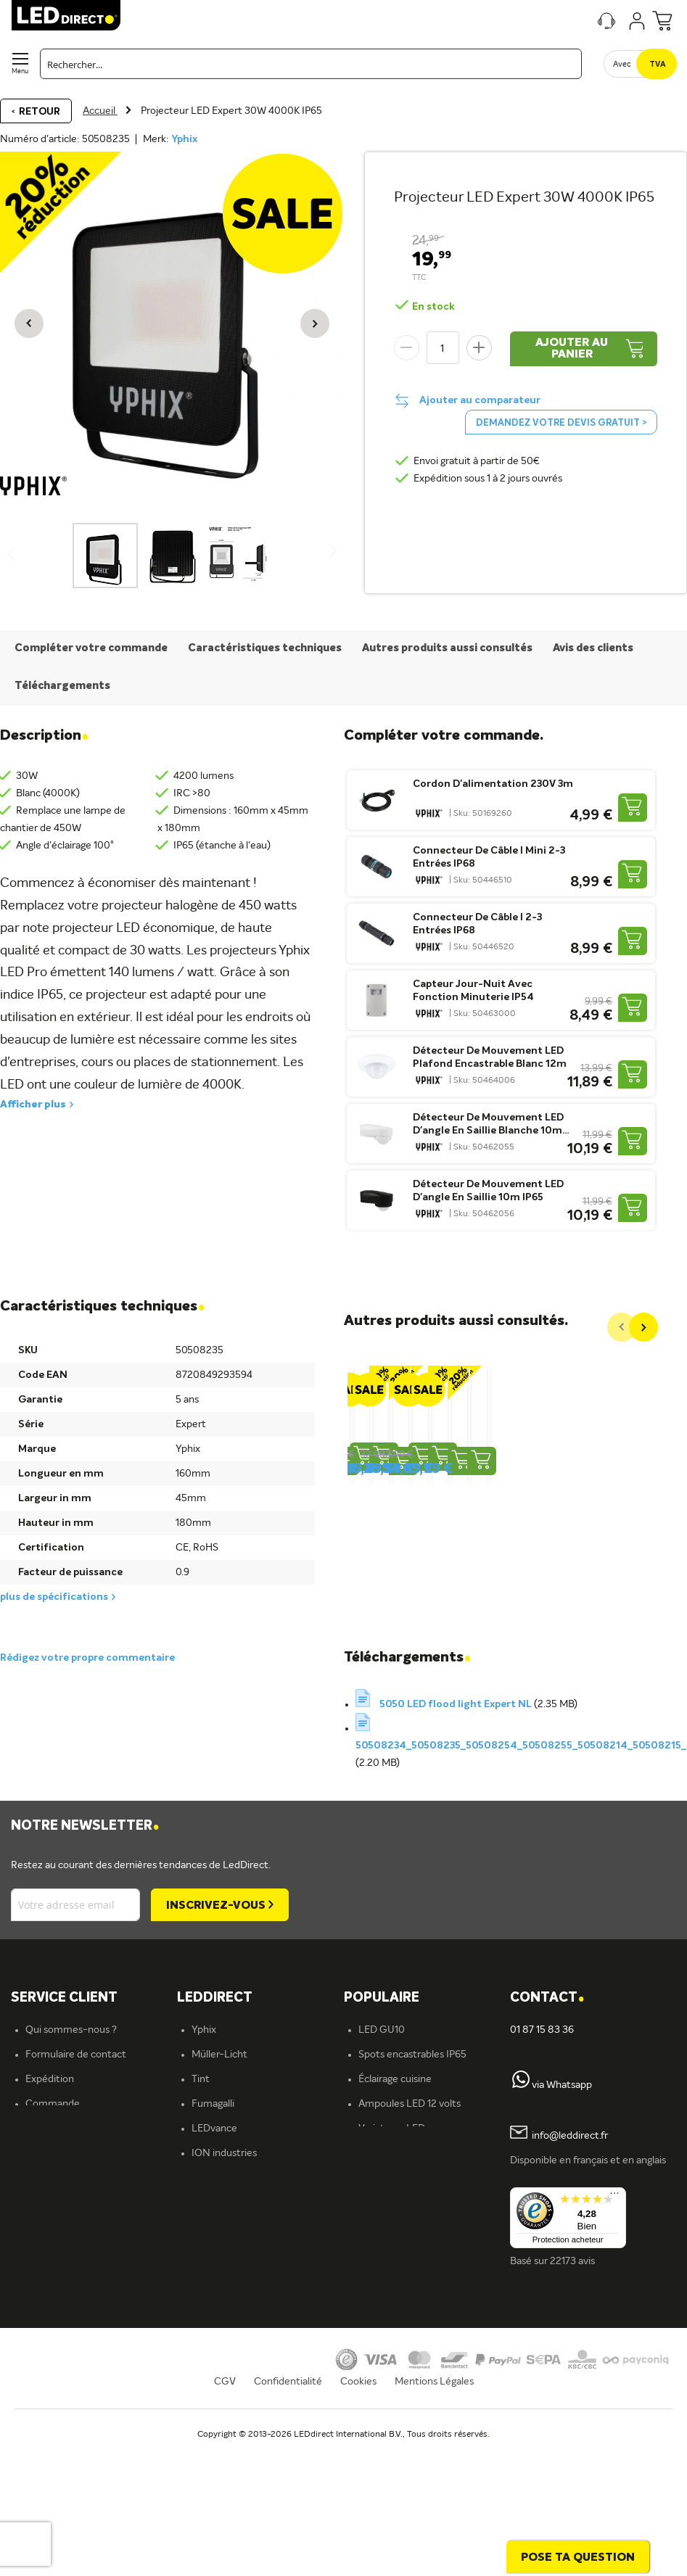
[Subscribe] (220, 1910)
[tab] (260, 2004)
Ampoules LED (225, 2208)
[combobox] (311, 64)
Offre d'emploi (225, 2381)
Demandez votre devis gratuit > (561, 423)
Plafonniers (217, 2307)
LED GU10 (381, 2036)
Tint (201, 2085)
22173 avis (572, 2267)
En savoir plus (222, 2405)
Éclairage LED (222, 2184)
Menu (20, 71)
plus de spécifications (54, 1597)
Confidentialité (288, 2522)
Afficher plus (33, 1104)
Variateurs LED (391, 2134)
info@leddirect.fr (570, 2142)
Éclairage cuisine (395, 2085)
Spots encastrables (234, 2282)
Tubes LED (382, 2233)
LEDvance (214, 2134)
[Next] (643, 1327)
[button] (29, 323)
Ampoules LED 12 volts (409, 2110)
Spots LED (215, 2233)
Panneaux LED (391, 2184)
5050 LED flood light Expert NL (456, 1710)
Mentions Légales (434, 2522)
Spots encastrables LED (411, 2159)
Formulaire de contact (75, 2060)
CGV (225, 2522)
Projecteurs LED (395, 2208)
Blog (368, 2258)
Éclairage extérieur (234, 2356)
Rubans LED (219, 2258)
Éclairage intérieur (232, 2332)
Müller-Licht (219, 2060)
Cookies (358, 2522)
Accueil (100, 111)
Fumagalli (213, 2110)
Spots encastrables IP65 (412, 2060)
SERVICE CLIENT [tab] (64, 2003)
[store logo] (66, 15)
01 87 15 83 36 (542, 2036)
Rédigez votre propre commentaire (87, 1664)
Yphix (184, 139)
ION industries (224, 2159)
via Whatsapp (562, 2091)
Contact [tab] (547, 2004)
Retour (39, 112)
